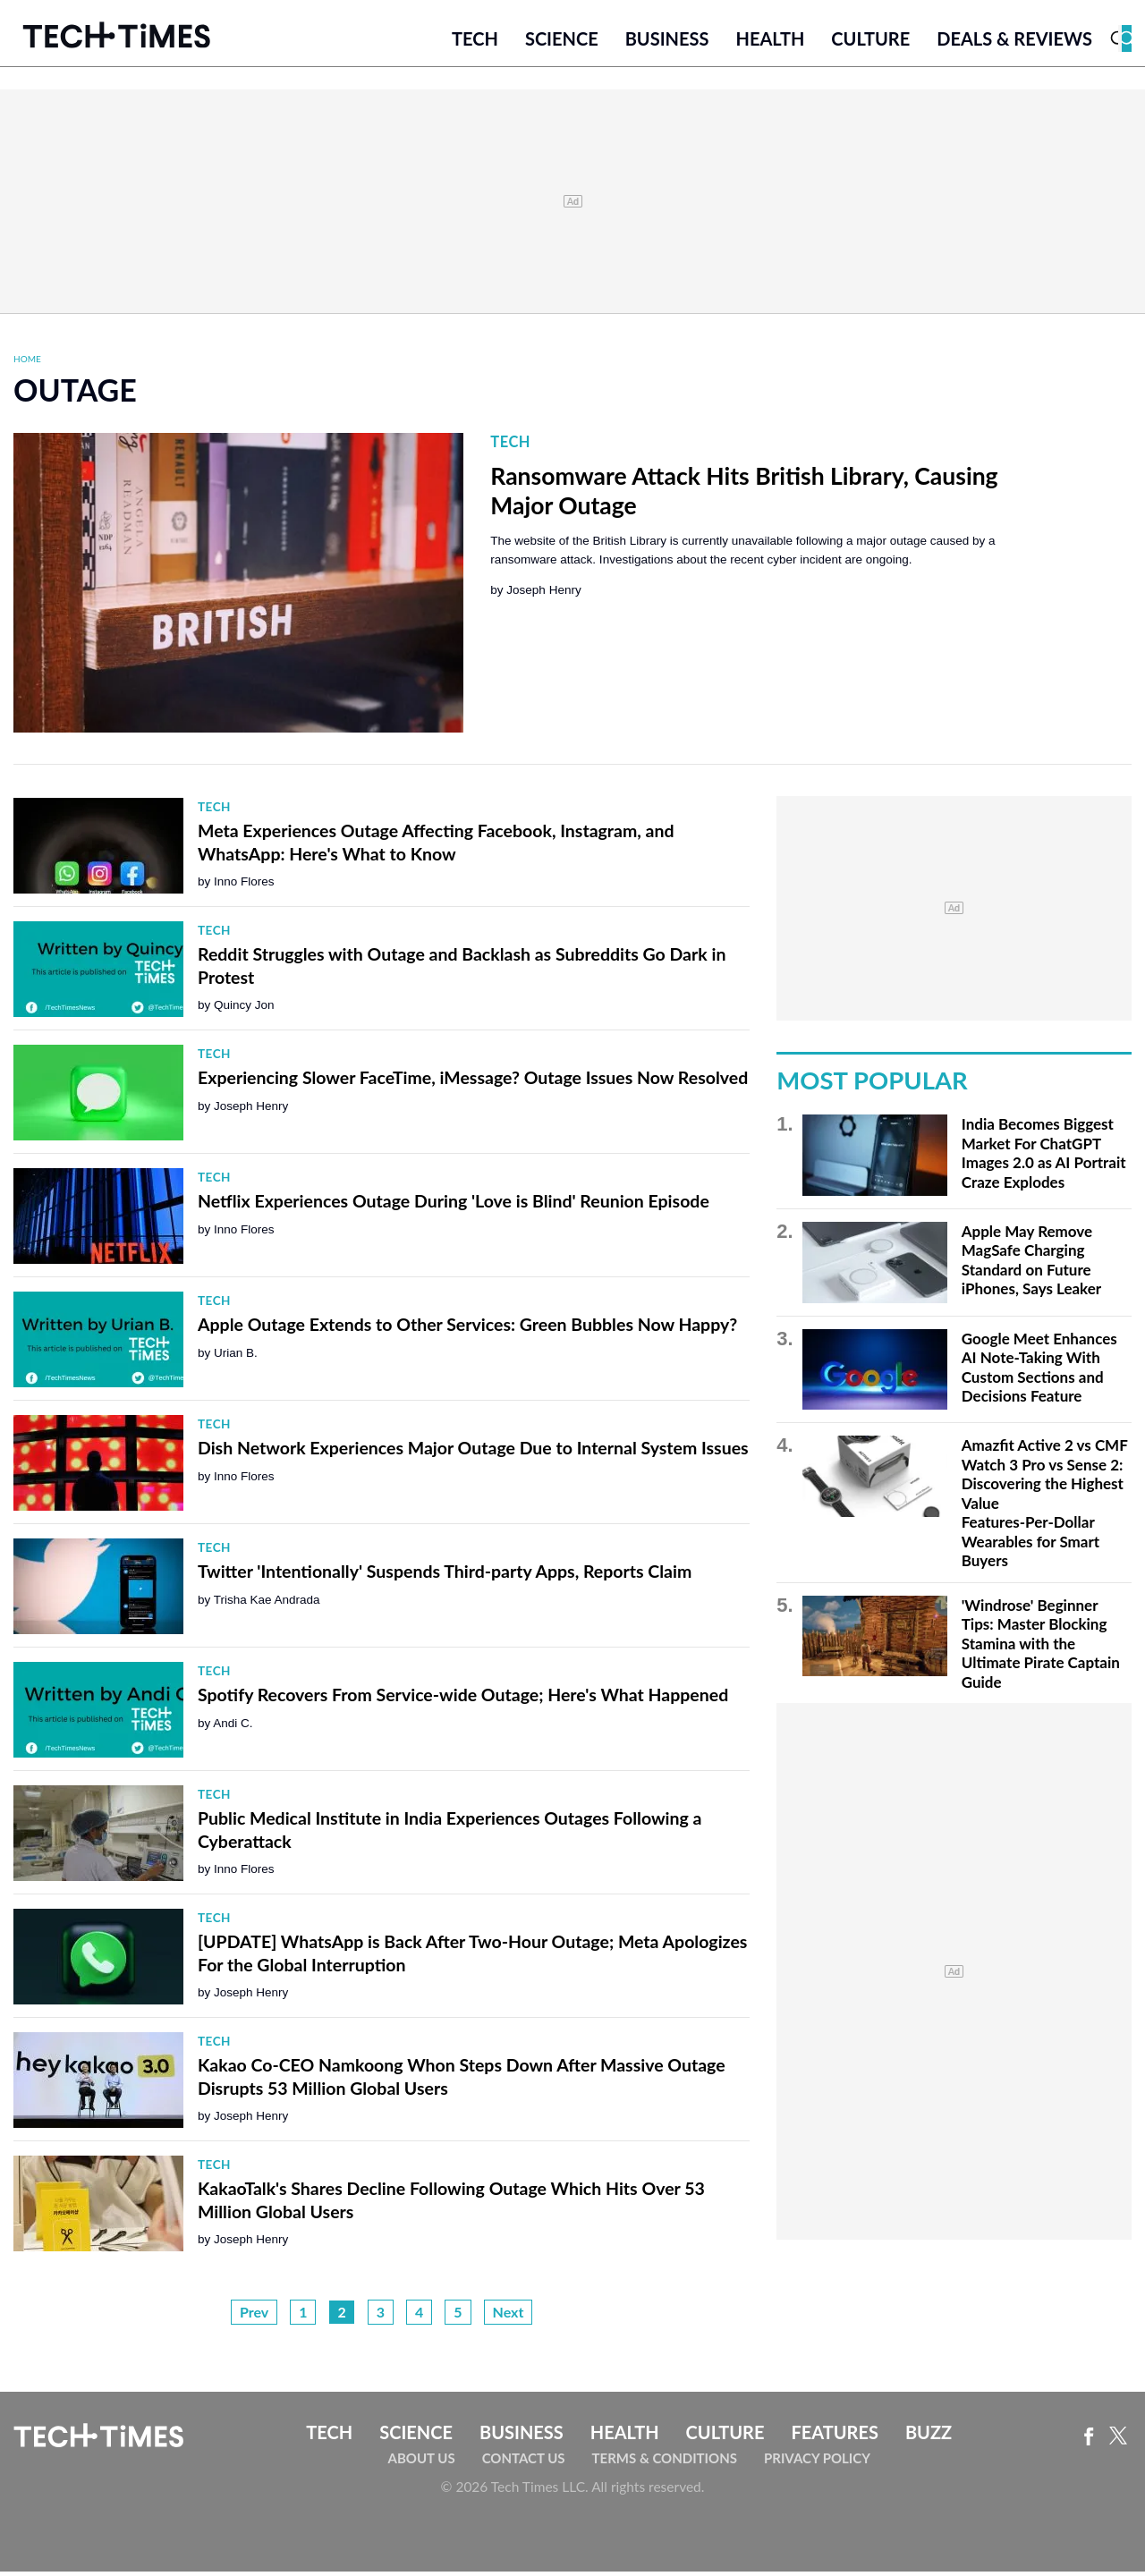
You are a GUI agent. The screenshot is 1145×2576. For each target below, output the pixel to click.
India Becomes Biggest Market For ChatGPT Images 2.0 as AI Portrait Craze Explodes (1044, 1157)
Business (667, 42)
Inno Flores (244, 886)
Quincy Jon (244, 1009)
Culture (870, 42)
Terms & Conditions (664, 2462)
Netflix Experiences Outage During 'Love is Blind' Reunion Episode (453, 1205)
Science (561, 42)
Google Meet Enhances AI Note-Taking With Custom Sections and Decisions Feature (1039, 1371)
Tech (475, 42)
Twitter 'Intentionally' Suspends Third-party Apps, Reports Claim (444, 1575)
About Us (421, 2462)
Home (27, 362)
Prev (254, 2315)
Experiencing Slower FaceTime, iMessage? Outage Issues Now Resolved (473, 1082)
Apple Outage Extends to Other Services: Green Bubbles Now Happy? (467, 1328)
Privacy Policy (817, 2462)
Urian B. (236, 1356)
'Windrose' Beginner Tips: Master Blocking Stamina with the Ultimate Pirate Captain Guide (1041, 1647)
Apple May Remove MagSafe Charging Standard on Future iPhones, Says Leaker (1031, 1263)
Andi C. (232, 1726)
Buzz (928, 2435)
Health (769, 42)
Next (508, 2315)
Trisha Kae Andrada (267, 1603)
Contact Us (523, 2462)
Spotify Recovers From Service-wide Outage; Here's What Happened (463, 1699)
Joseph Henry (543, 593)
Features (834, 2435)
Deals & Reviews (1014, 42)
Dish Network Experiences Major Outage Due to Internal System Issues (473, 1452)
